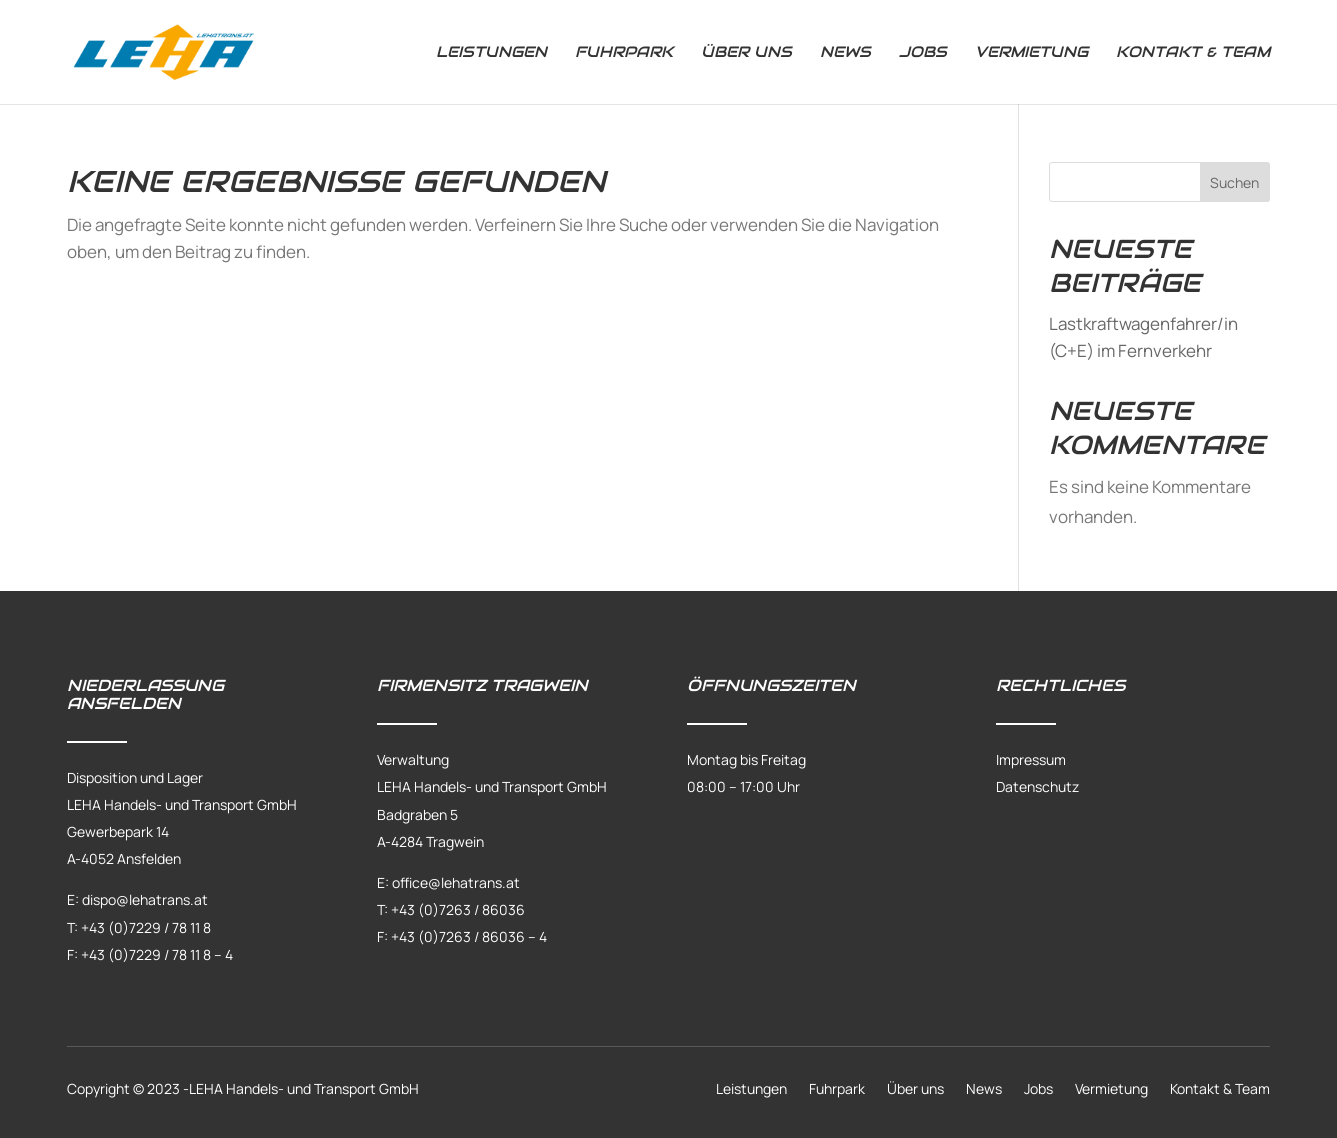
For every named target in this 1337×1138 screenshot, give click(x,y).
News (845, 53)
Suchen (1234, 182)
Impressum (1031, 759)
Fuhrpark (624, 53)
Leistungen (491, 53)
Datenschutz (1037, 786)
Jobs (923, 53)
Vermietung (1031, 53)
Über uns (746, 53)
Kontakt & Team (1193, 53)
